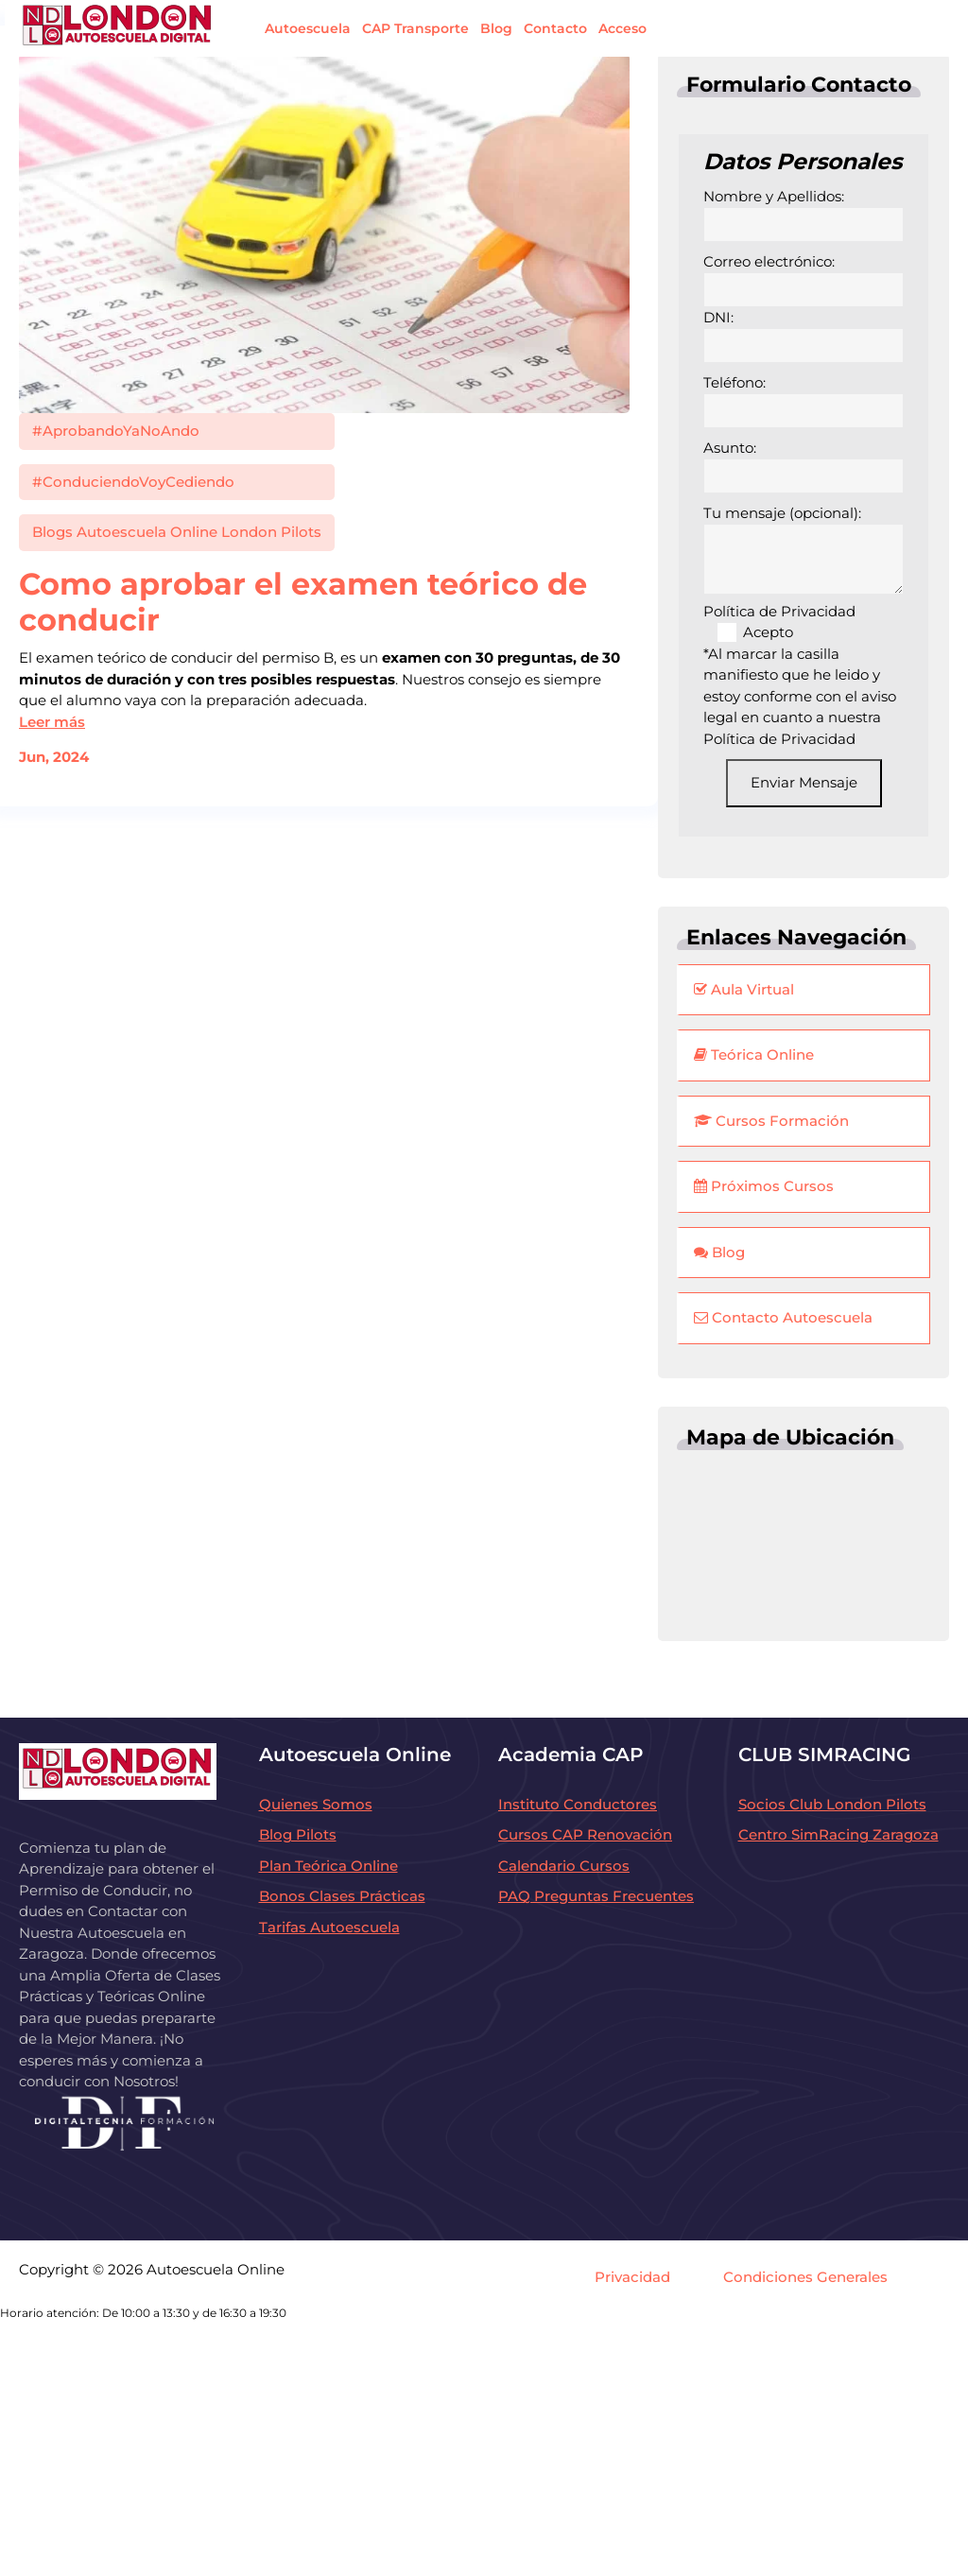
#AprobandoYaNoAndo (115, 431)
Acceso (622, 28)
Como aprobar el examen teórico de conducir (303, 602)
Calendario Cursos (564, 1866)
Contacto (555, 28)
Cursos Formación (771, 1121)
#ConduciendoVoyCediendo (133, 482)
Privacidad (632, 2277)
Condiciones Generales (805, 2277)
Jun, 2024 (54, 757)
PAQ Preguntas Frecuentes (596, 1896)
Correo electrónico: (803, 279)
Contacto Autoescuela (783, 1317)
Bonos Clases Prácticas (342, 1896)
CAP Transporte (415, 28)
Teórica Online (754, 1054)
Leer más (52, 722)
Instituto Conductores (577, 1804)
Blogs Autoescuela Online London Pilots (176, 532)
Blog (496, 28)
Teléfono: (803, 400)
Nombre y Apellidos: (803, 214)
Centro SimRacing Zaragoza (838, 1834)
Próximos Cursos (764, 1186)
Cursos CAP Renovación (585, 1834)
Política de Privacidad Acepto (779, 622)
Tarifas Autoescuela (329, 1927)
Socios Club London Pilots (832, 1804)
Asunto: (803, 466)
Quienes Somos (315, 1804)
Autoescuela (308, 28)
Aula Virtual (744, 989)
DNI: (803, 335)
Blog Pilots (298, 1834)
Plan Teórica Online (328, 1866)
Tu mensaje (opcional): (803, 550)
